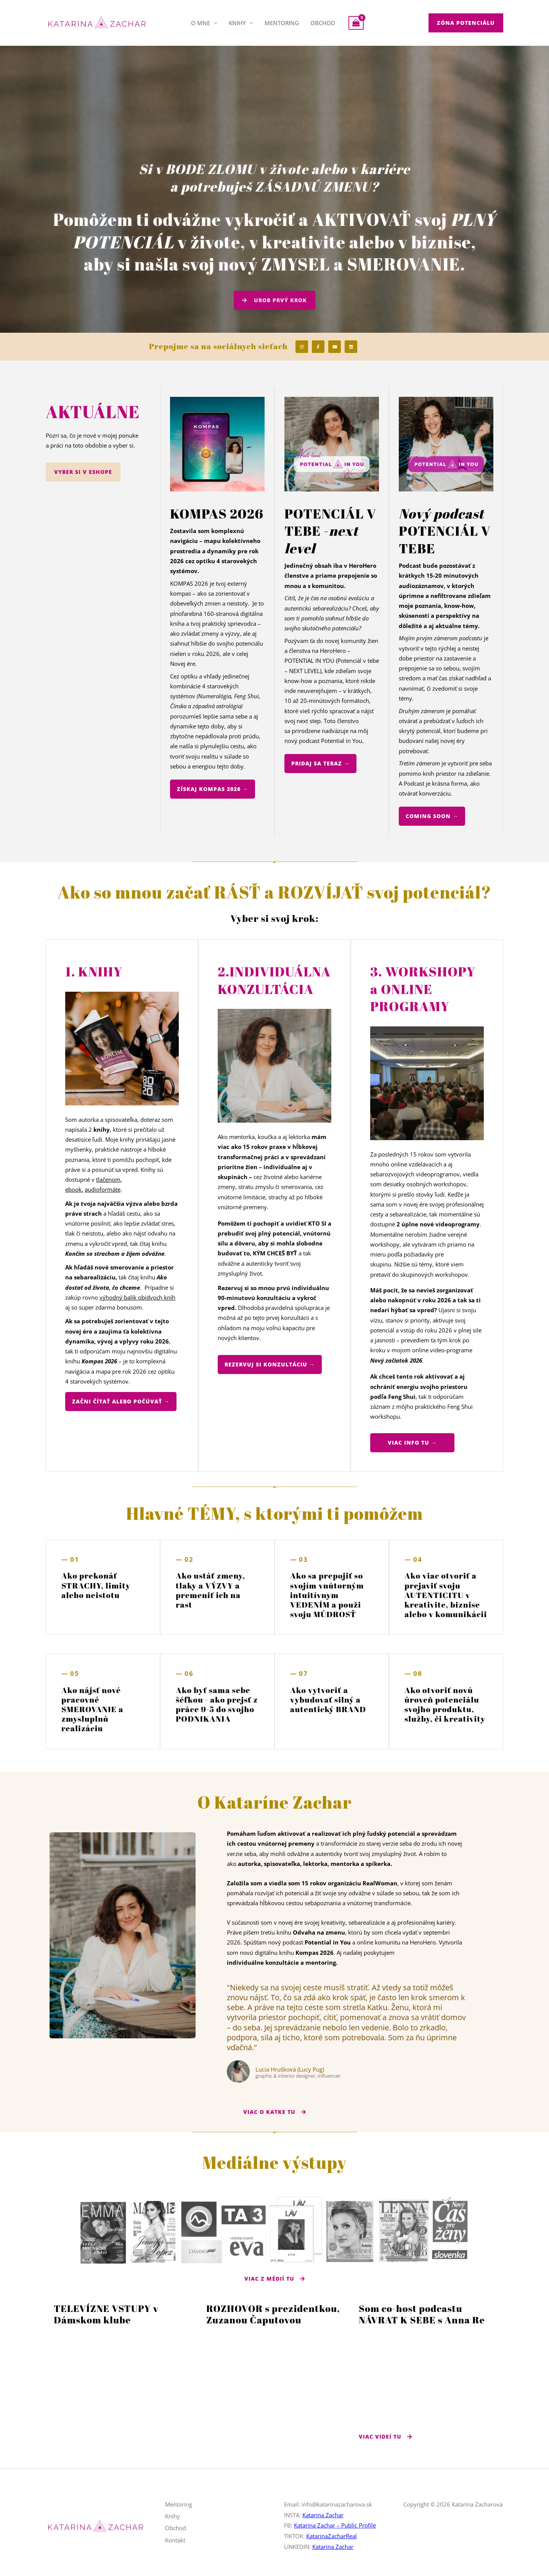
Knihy (237, 23)
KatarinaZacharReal (331, 2536)
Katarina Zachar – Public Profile (335, 2525)
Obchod (322, 23)
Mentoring (282, 23)
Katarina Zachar (323, 2515)
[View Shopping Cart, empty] (356, 23)
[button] (466, 22)
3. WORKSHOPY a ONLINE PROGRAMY (422, 988)
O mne (200, 23)
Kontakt (175, 2540)
